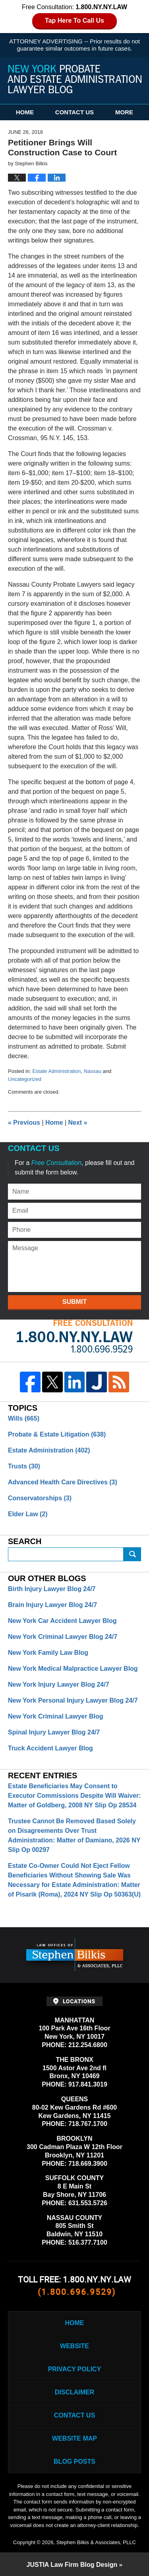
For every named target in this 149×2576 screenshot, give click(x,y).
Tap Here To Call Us (74, 20)
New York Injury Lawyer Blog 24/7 (58, 1684)
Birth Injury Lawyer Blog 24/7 (52, 1589)
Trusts (24, 1466)
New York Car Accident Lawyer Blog (62, 1620)
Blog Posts (74, 2461)
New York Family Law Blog (48, 1652)
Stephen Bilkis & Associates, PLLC (96, 2542)
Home (25, 112)
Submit (74, 1301)
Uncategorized (24, 1079)
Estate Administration (56, 1071)
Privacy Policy (74, 2369)
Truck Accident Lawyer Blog (50, 1748)
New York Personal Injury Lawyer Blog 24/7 (73, 1700)
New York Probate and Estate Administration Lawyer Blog (75, 79)
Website (74, 2346)
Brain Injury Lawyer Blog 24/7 (52, 1604)
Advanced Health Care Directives (62, 1482)
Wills (23, 1418)
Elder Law (28, 1514)
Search (132, 1554)
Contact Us (74, 112)
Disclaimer (75, 2392)
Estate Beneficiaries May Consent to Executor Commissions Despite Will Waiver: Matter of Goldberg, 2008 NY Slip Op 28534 (74, 1796)
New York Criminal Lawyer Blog (55, 1716)
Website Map (74, 2438)
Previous (24, 1122)
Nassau (92, 1071)
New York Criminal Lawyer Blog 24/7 (62, 1636)
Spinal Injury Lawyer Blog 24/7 (54, 1732)
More (124, 112)
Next (77, 1122)
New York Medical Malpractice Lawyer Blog (73, 1668)
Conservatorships (40, 1498)
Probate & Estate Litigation (57, 1434)
